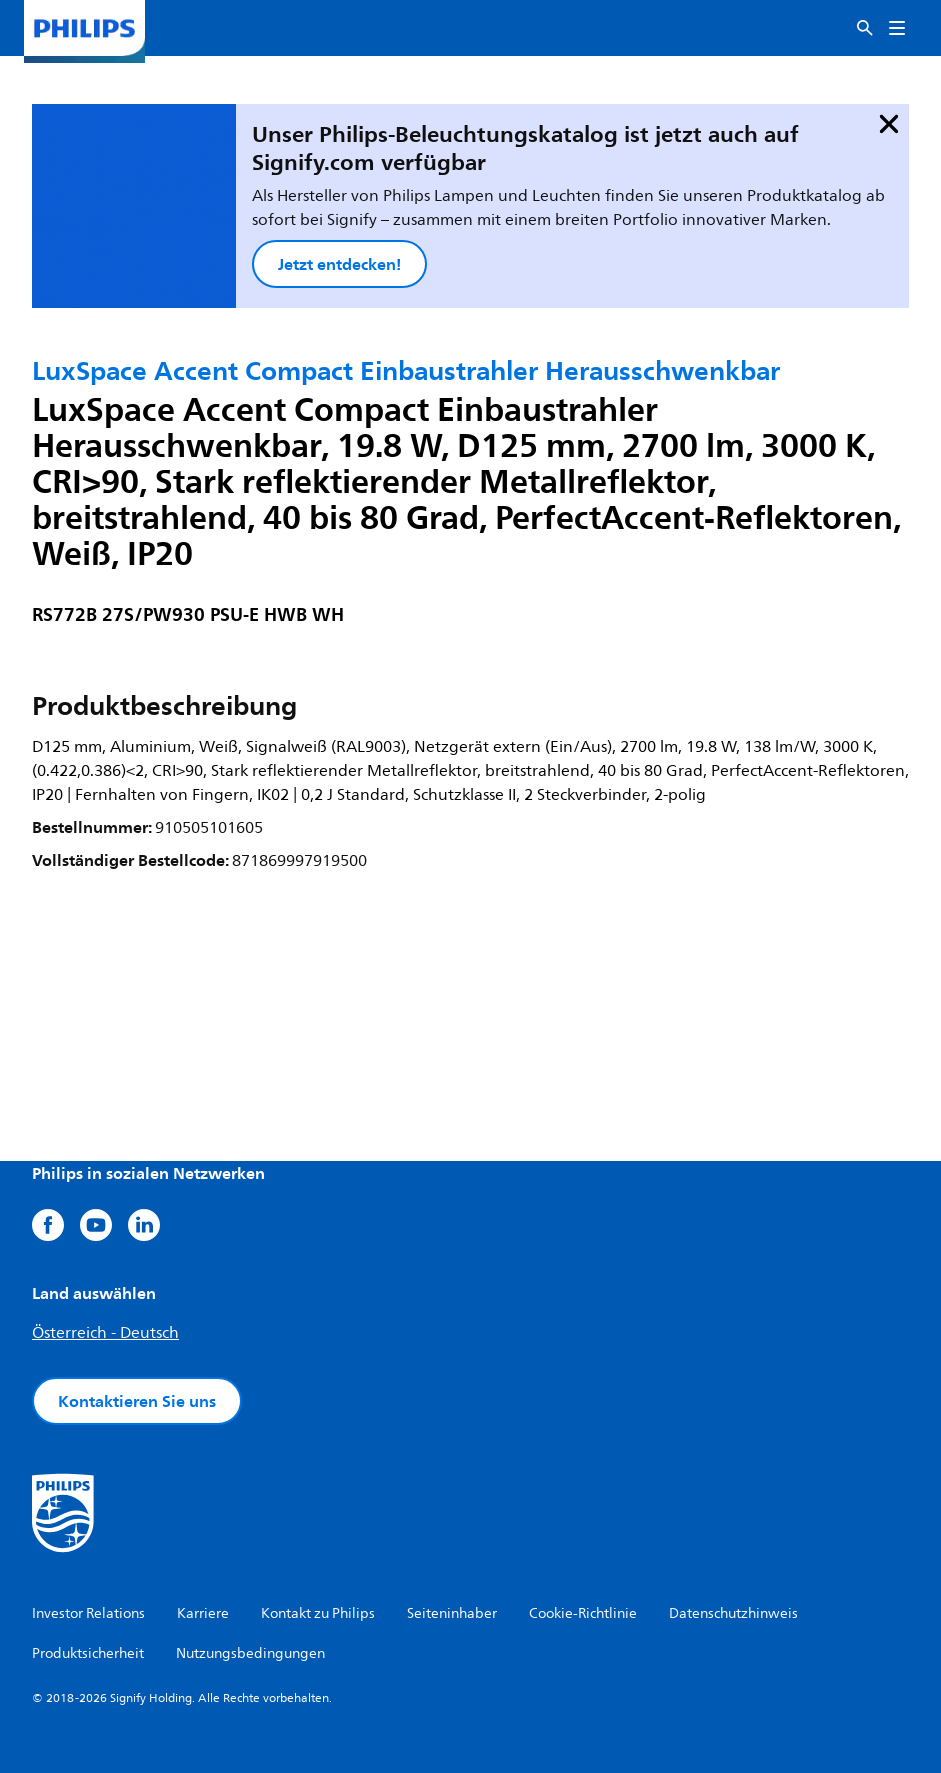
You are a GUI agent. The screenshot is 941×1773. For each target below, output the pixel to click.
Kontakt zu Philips (318, 1613)
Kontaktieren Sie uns (137, 1401)
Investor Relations (88, 1613)
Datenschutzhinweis (733, 1613)
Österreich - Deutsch (105, 1333)
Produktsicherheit (88, 1653)
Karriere (203, 1613)
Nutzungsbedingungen (250, 1653)
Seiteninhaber (452, 1613)
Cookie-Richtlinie (583, 1613)
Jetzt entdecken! (339, 264)
